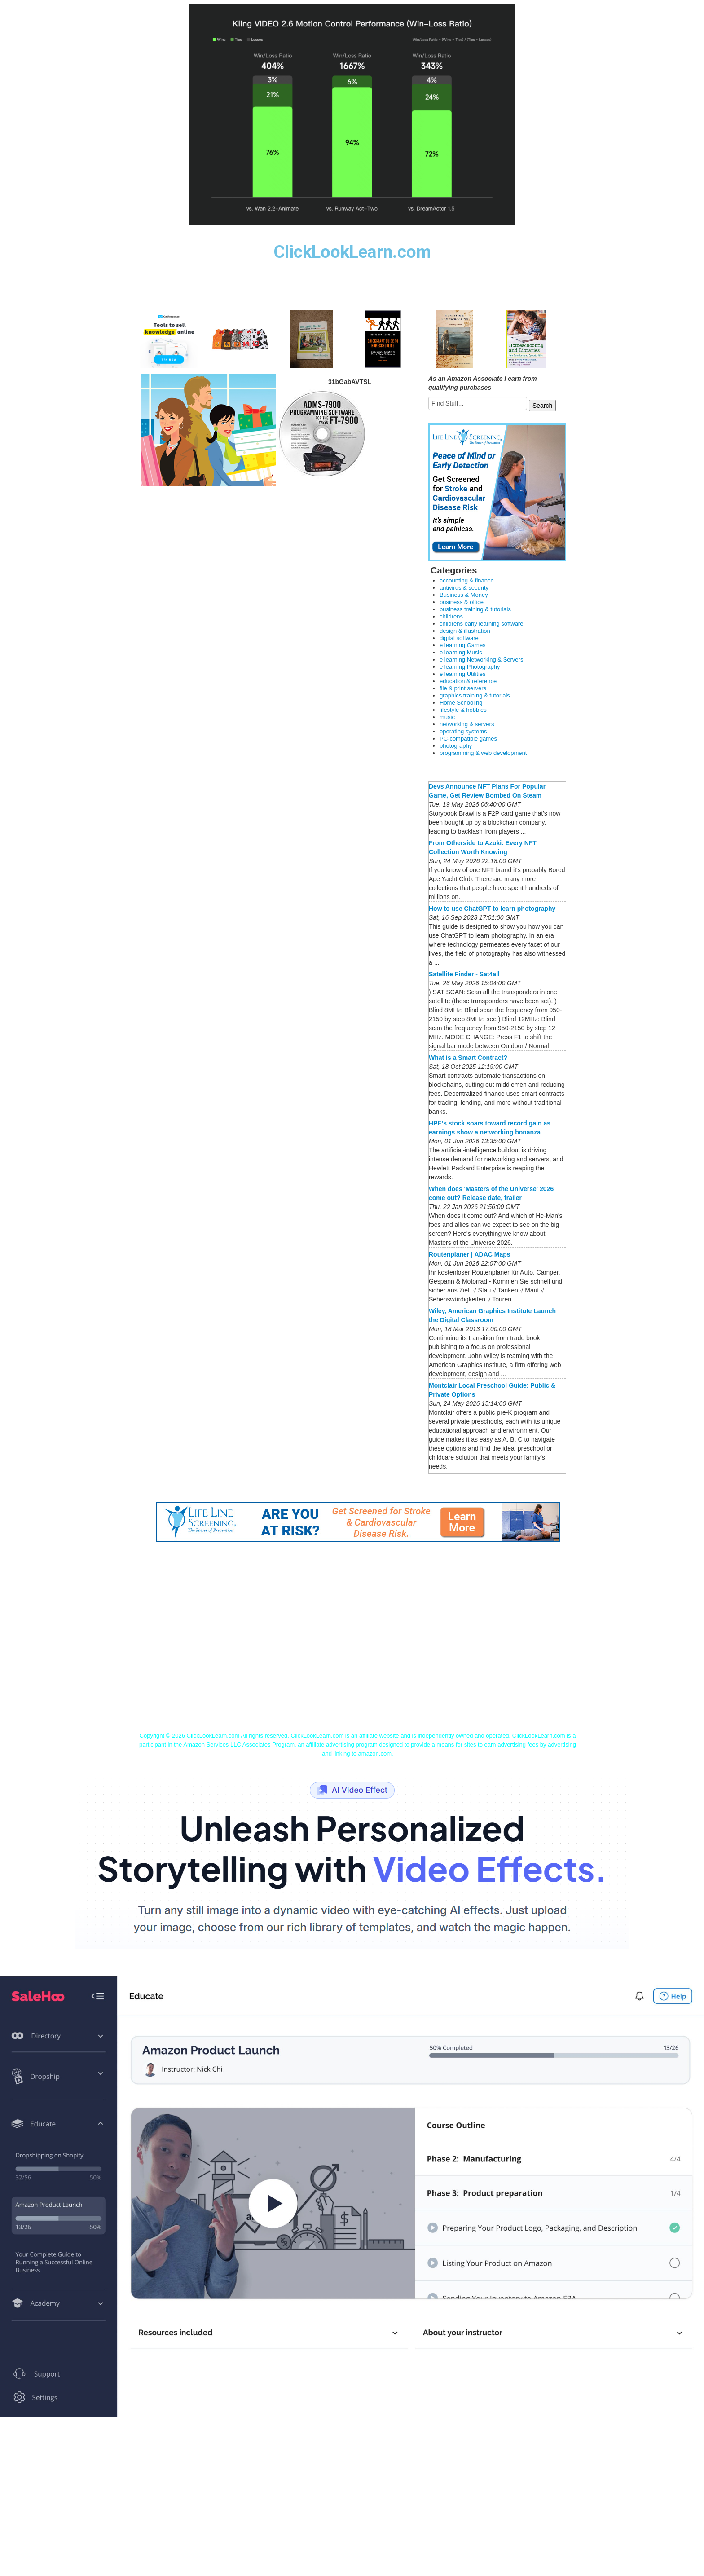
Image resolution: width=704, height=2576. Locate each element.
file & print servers (463, 688)
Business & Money (464, 594)
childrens (451, 616)
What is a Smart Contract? (468, 1057)
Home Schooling (461, 702)
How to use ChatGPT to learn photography (492, 908)
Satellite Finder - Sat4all (464, 974)
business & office (462, 602)
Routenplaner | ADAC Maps (469, 1254)
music (447, 717)
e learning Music (461, 652)
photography (456, 745)
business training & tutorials (475, 609)
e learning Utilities (463, 673)
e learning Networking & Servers (481, 659)
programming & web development (483, 753)
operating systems (463, 731)
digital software (459, 638)
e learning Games (463, 645)
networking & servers (467, 724)
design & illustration (465, 630)
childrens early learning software (481, 623)
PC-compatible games (468, 738)
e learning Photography (470, 666)
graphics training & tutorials (475, 695)
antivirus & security (464, 587)
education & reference (468, 681)
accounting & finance (467, 580)
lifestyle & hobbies (463, 709)
